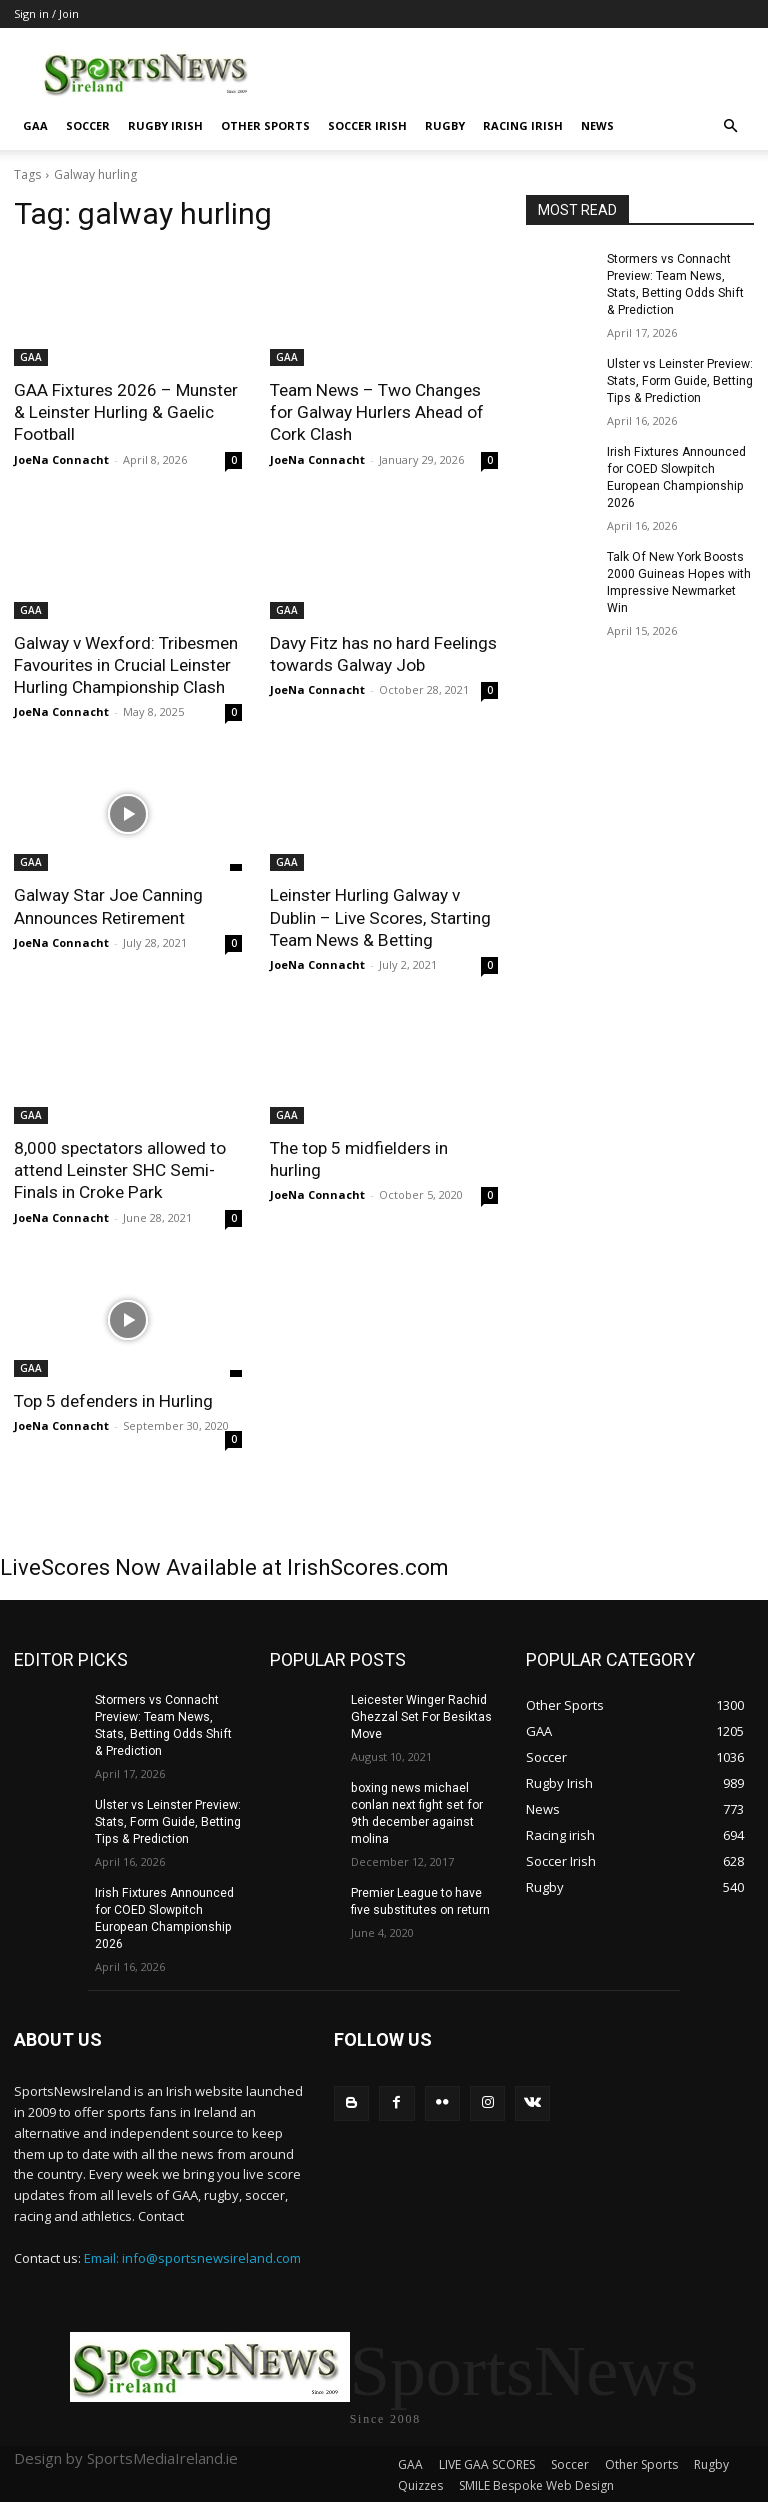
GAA (35, 125)
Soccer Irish (367, 125)
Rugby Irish (165, 125)
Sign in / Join (46, 13)
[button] (730, 126)
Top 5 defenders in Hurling (113, 1398)
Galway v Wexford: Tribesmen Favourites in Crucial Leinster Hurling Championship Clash (125, 664)
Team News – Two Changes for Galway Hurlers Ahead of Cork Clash (376, 412)
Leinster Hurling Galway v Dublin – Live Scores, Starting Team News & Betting (379, 916)
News (597, 125)
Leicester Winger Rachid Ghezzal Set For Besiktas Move (420, 1714)
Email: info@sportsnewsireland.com (192, 2252)
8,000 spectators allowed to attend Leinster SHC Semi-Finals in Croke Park (120, 1168)
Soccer (88, 125)
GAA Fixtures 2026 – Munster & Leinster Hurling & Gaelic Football (125, 412)
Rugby (445, 125)
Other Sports (265, 125)
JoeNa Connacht (61, 458)
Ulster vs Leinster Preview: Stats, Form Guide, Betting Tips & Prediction (680, 380)
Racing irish (523, 125)
